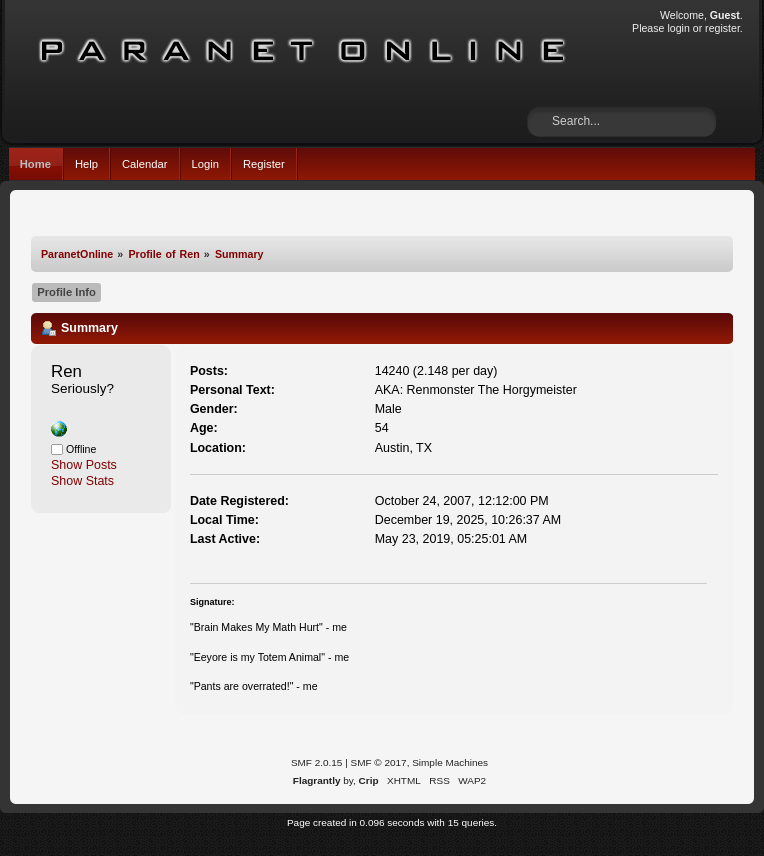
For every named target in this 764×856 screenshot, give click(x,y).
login (678, 28)
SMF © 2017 (379, 762)
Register (264, 164)
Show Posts (84, 465)
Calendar (145, 164)
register (722, 28)
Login (205, 164)
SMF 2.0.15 (317, 762)
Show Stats (82, 481)
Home (35, 164)
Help (86, 164)
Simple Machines (450, 762)
